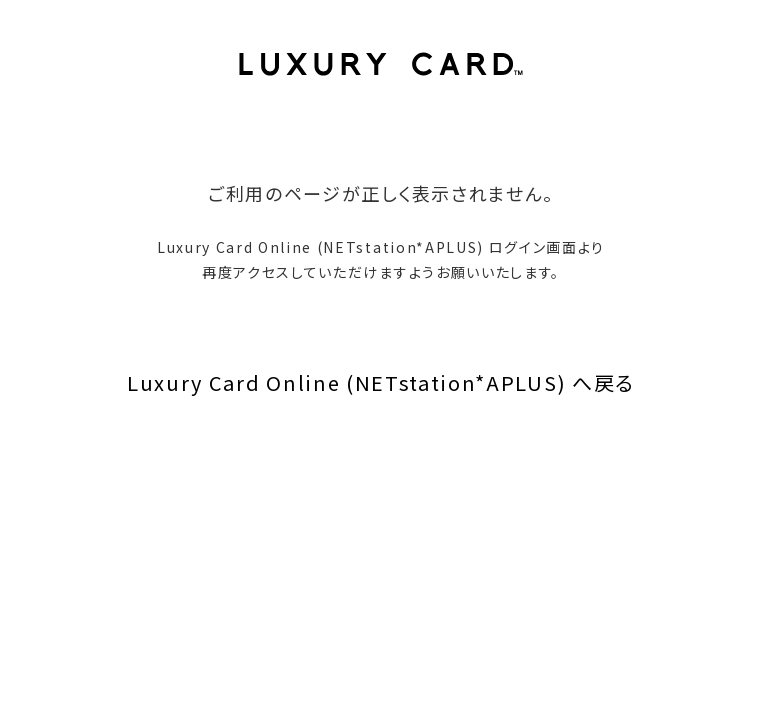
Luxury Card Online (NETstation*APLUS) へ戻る (381, 382)
